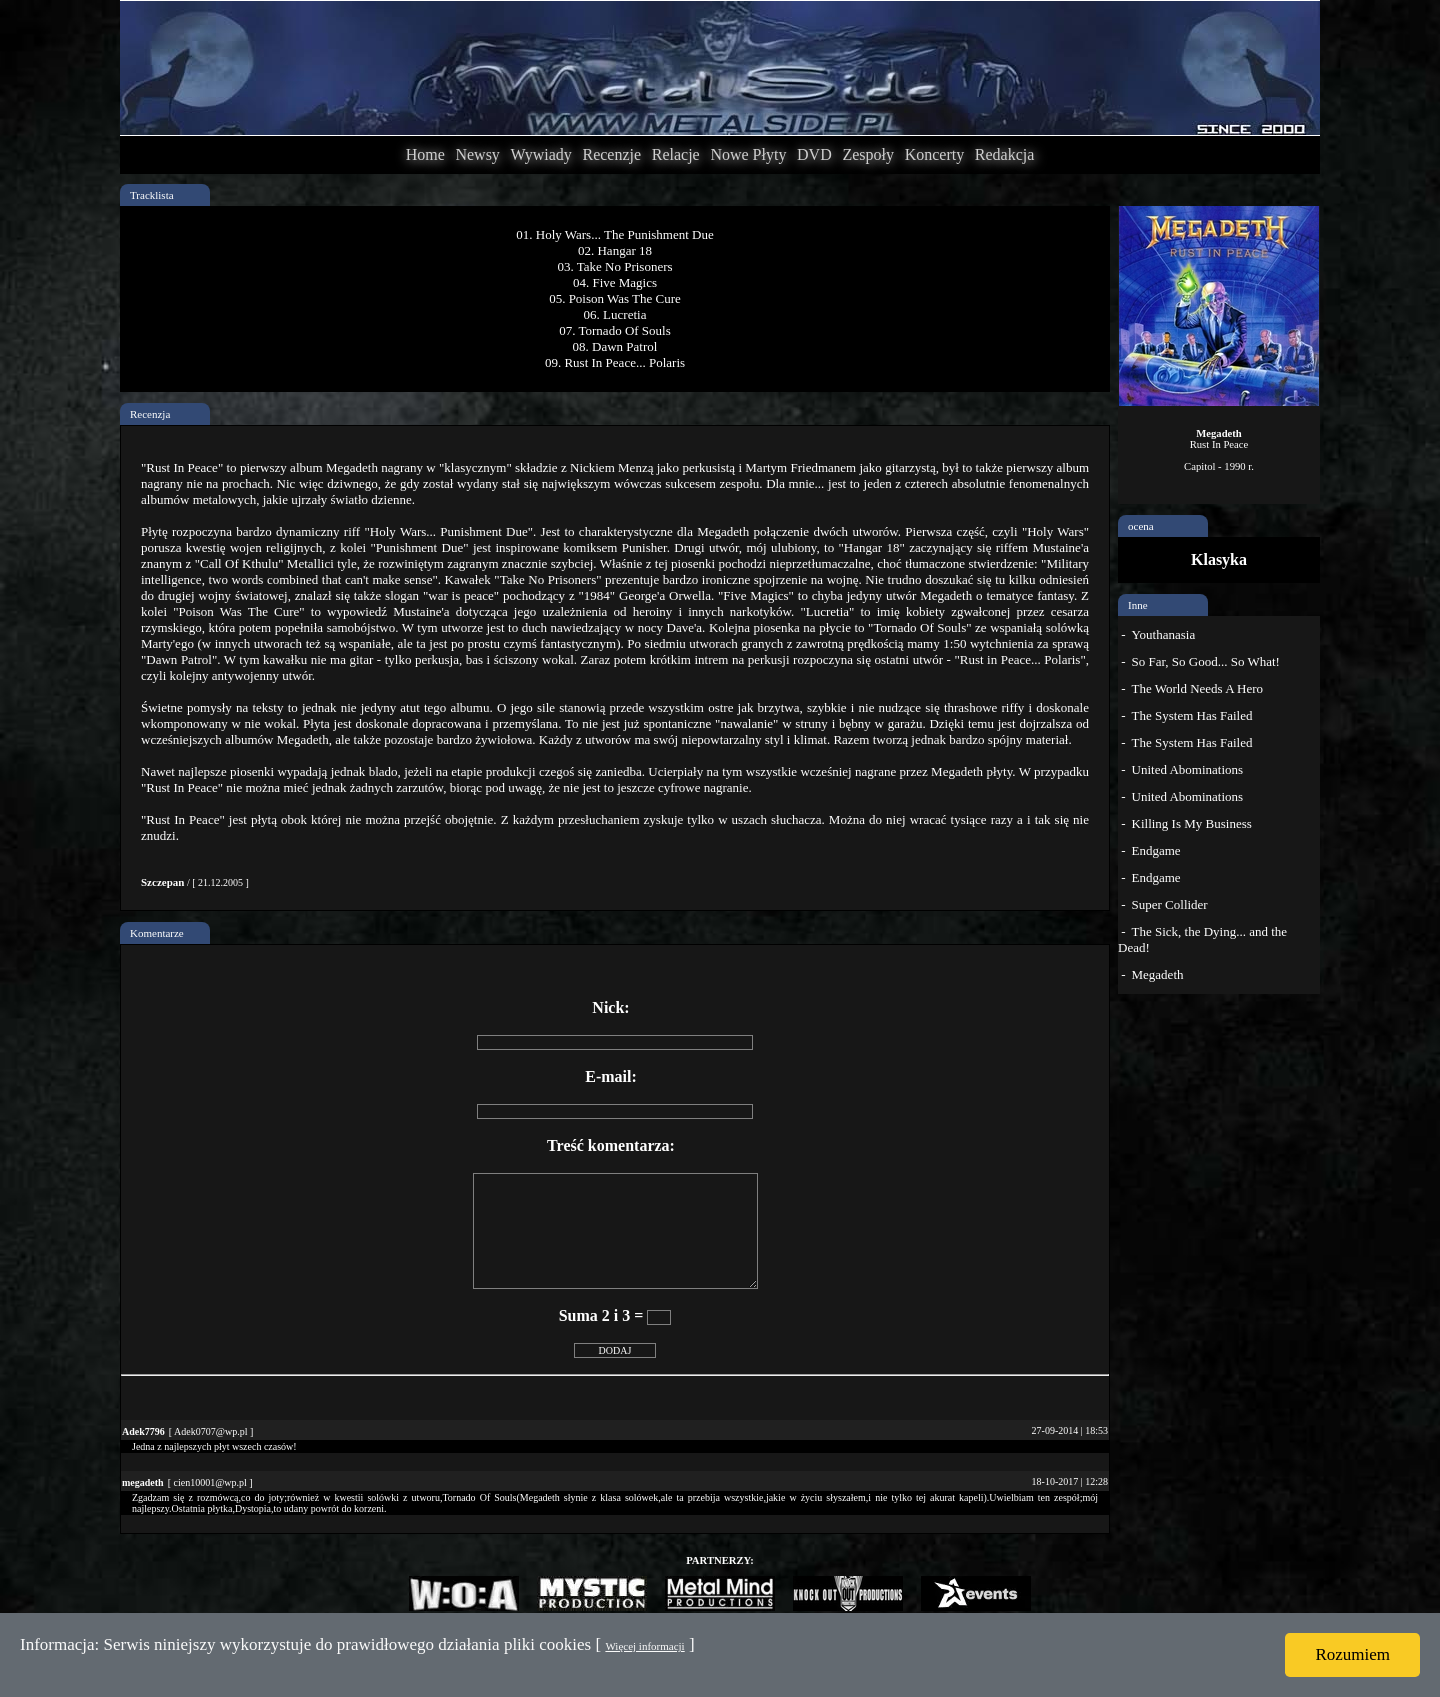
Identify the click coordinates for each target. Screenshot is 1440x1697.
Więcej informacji (644, 1646)
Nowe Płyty (748, 154)
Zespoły (868, 154)
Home (425, 154)
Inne (1138, 605)
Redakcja (1005, 154)
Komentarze (157, 933)
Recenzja (150, 414)
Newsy (477, 154)
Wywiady (541, 154)
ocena (1141, 526)
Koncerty (935, 154)
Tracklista (152, 195)
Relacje (676, 154)
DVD (814, 154)
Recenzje (611, 154)
